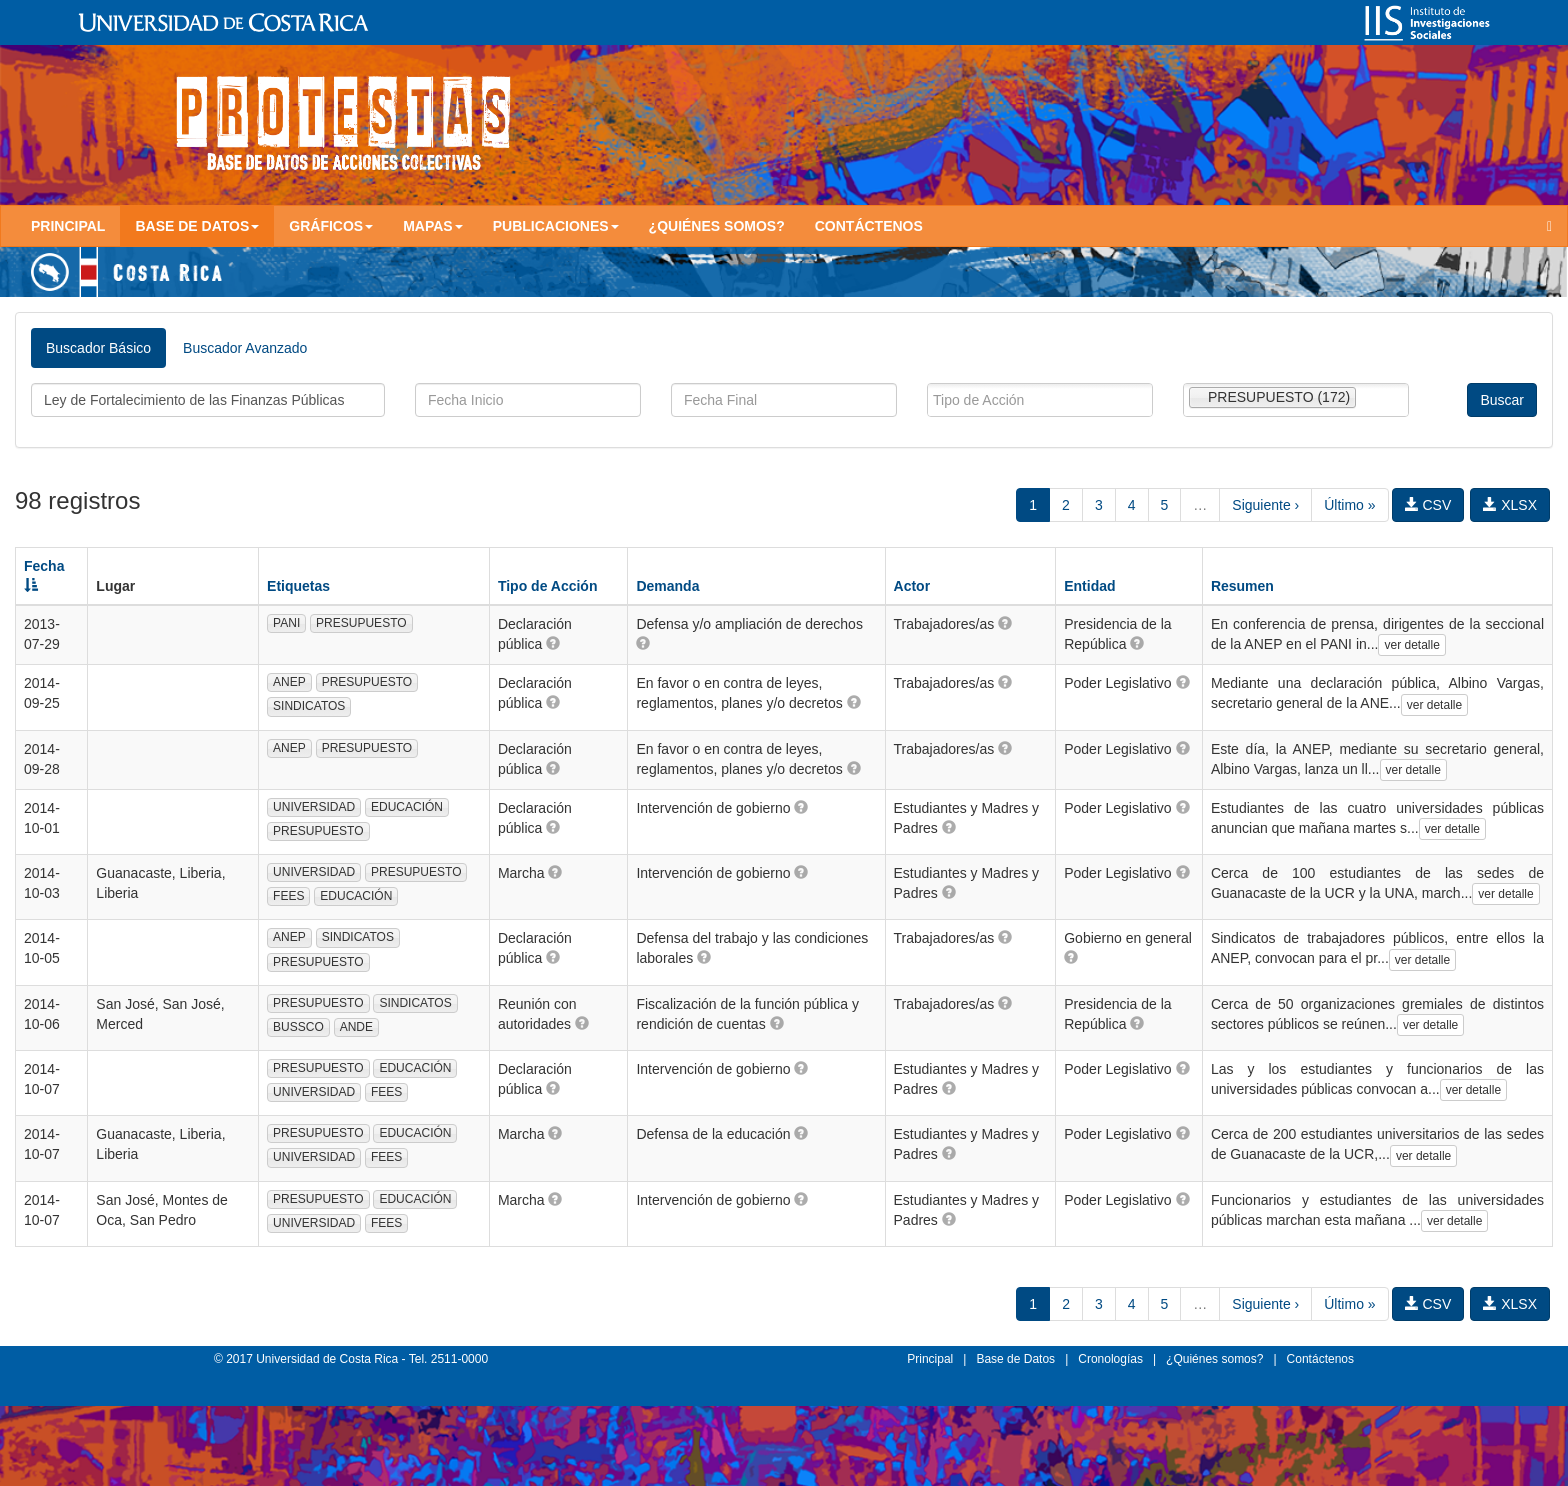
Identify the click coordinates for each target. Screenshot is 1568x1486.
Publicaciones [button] (556, 226)
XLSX (1510, 505)
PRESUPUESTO (361, 623)
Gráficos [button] (331, 226)
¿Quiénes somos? (717, 226)
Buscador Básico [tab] (98, 348)
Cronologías (1110, 1359)
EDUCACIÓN (407, 807)
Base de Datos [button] (197, 226)
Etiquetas (298, 586)
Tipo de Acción (548, 586)
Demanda (667, 586)
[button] (553, 643)
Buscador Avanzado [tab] (245, 348)
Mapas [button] (433, 226)
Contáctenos (869, 226)
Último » (1349, 505)
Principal (68, 226)
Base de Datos (1015, 1359)
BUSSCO (298, 1027)
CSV (1428, 505)
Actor (912, 586)
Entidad (1089, 586)
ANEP (289, 682)
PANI (286, 623)
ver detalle (1411, 645)
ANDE (356, 1027)
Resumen (1242, 586)
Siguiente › (1265, 505)
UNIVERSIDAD (314, 807)
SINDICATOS (309, 706)
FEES (288, 896)
